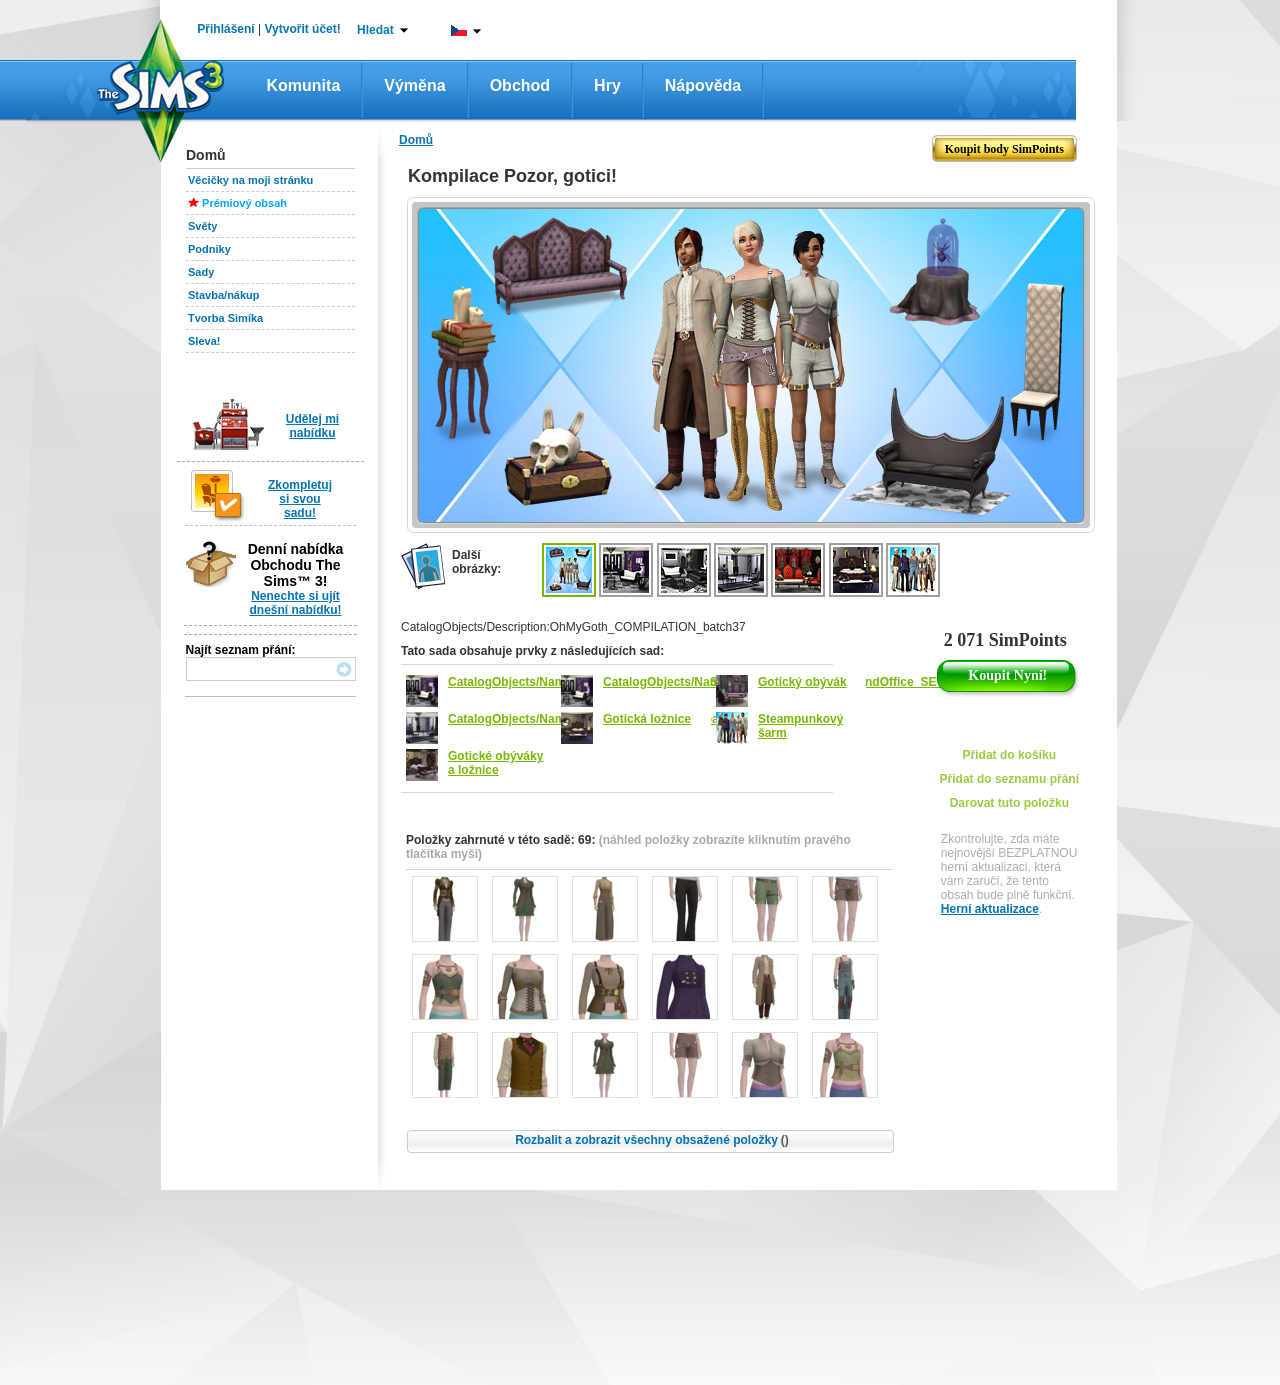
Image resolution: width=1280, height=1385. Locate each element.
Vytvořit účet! (303, 29)
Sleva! (204, 341)
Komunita (304, 85)
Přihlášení (225, 29)
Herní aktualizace (990, 909)
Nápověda (703, 85)
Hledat (375, 30)
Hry (607, 85)
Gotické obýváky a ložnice (495, 763)
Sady (201, 272)
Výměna (414, 85)
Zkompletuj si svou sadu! (300, 499)
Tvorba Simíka (225, 318)
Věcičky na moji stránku (250, 180)
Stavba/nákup (224, 295)
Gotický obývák (802, 682)
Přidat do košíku (1009, 755)
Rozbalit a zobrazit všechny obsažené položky (652, 1140)
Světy (202, 226)
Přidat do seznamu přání (1009, 779)
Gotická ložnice (647, 719)
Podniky (209, 249)
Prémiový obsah (244, 203)
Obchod (520, 85)
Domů (416, 140)
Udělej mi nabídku (312, 426)
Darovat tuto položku (1009, 803)
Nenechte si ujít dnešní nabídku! (295, 603)
